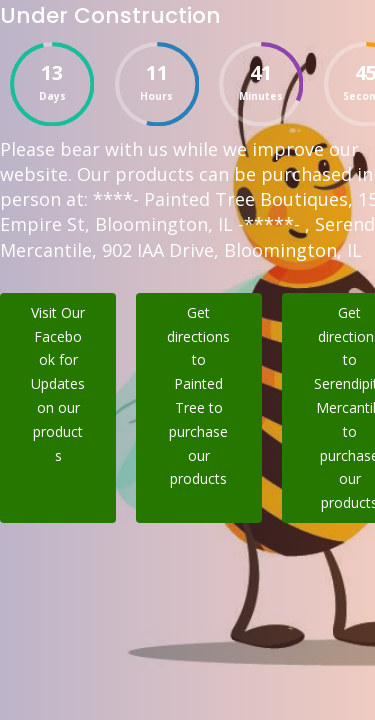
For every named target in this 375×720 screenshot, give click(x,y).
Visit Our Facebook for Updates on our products (58, 384)
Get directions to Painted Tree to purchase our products (198, 396)
